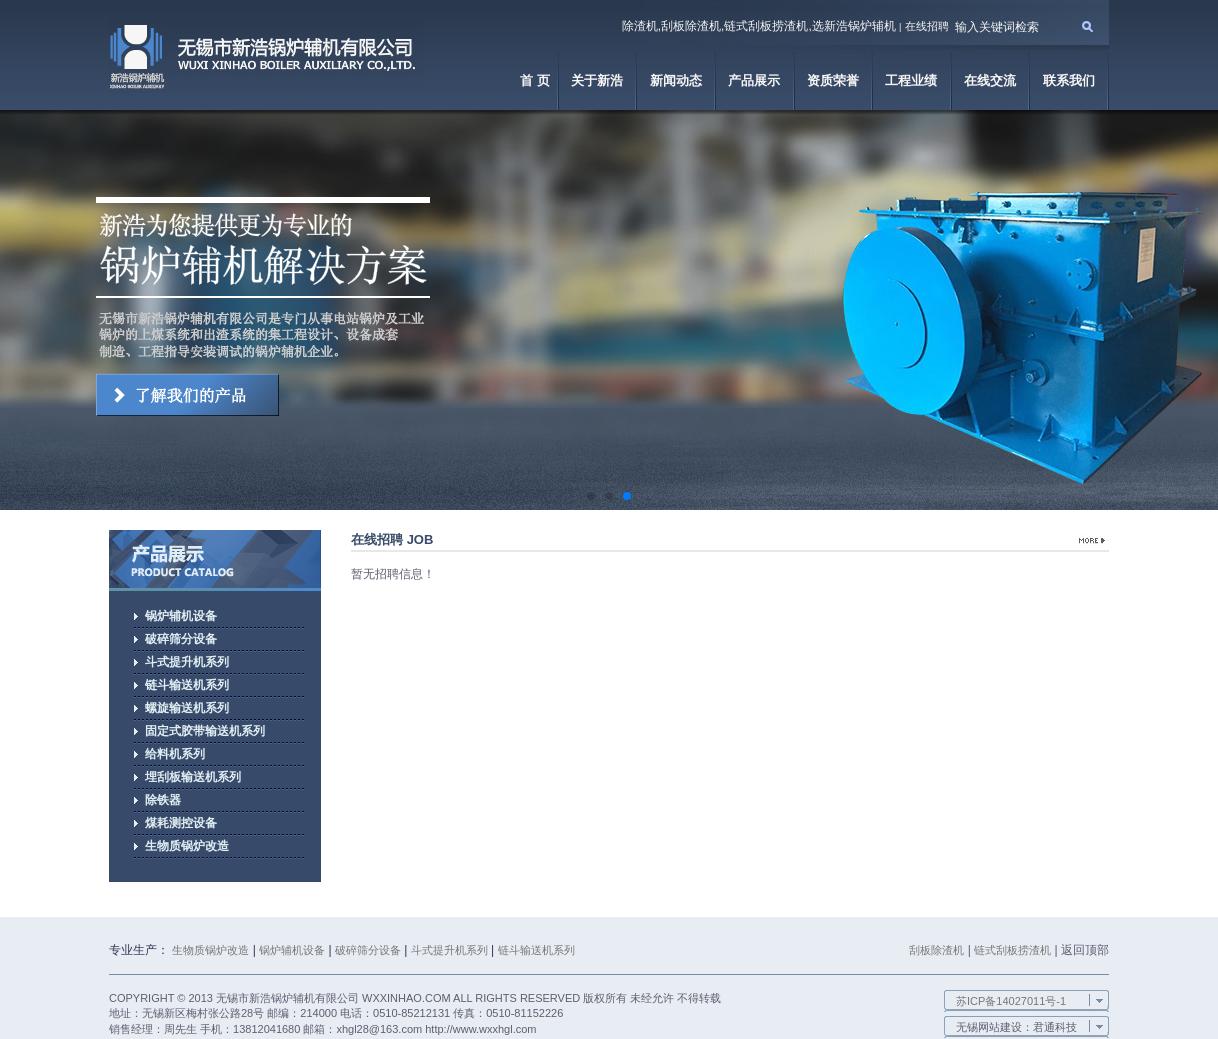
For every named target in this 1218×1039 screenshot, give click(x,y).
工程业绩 (911, 80)
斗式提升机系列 (449, 950)
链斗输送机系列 (536, 950)
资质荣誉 (833, 80)
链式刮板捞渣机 (1012, 950)
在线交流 (990, 80)
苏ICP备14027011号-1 (1011, 1001)
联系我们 (1069, 80)
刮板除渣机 (936, 950)
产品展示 (754, 80)
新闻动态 (676, 80)
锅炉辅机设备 (292, 950)
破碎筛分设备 (368, 950)
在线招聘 (927, 26)
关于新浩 (597, 80)
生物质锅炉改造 (210, 950)
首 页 (535, 80)
